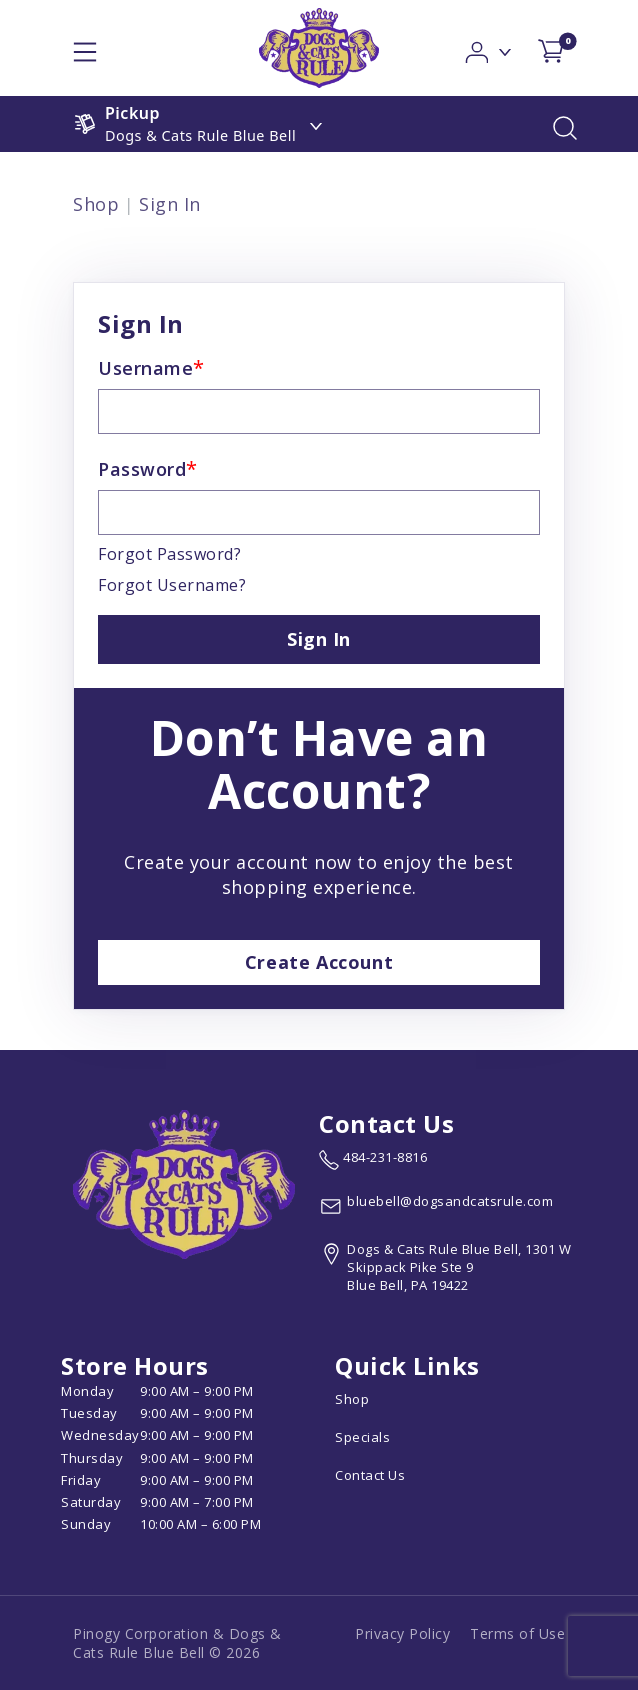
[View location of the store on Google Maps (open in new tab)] (448, 1267)
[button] (489, 46)
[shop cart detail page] (551, 47)
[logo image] (318, 48)
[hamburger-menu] (85, 48)
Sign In (170, 204)
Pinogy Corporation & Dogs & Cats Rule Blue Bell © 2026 (177, 1643)
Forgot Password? (169, 554)
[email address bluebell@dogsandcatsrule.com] (436, 1206)
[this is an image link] (184, 1183)
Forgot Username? (172, 585)
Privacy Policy (402, 1633)
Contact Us (370, 1475)
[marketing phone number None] (373, 1160)
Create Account (319, 962)
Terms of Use (517, 1633)
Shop (96, 204)
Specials (362, 1437)
